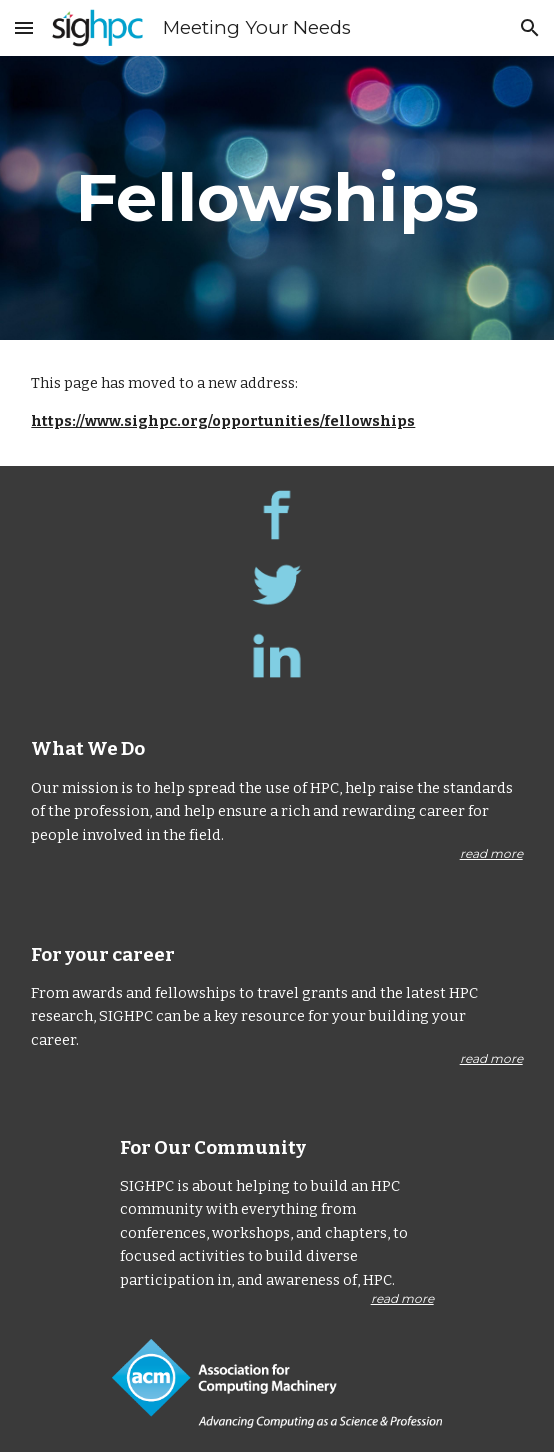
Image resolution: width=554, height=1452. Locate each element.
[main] (276, 197)
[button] (24, 27)
